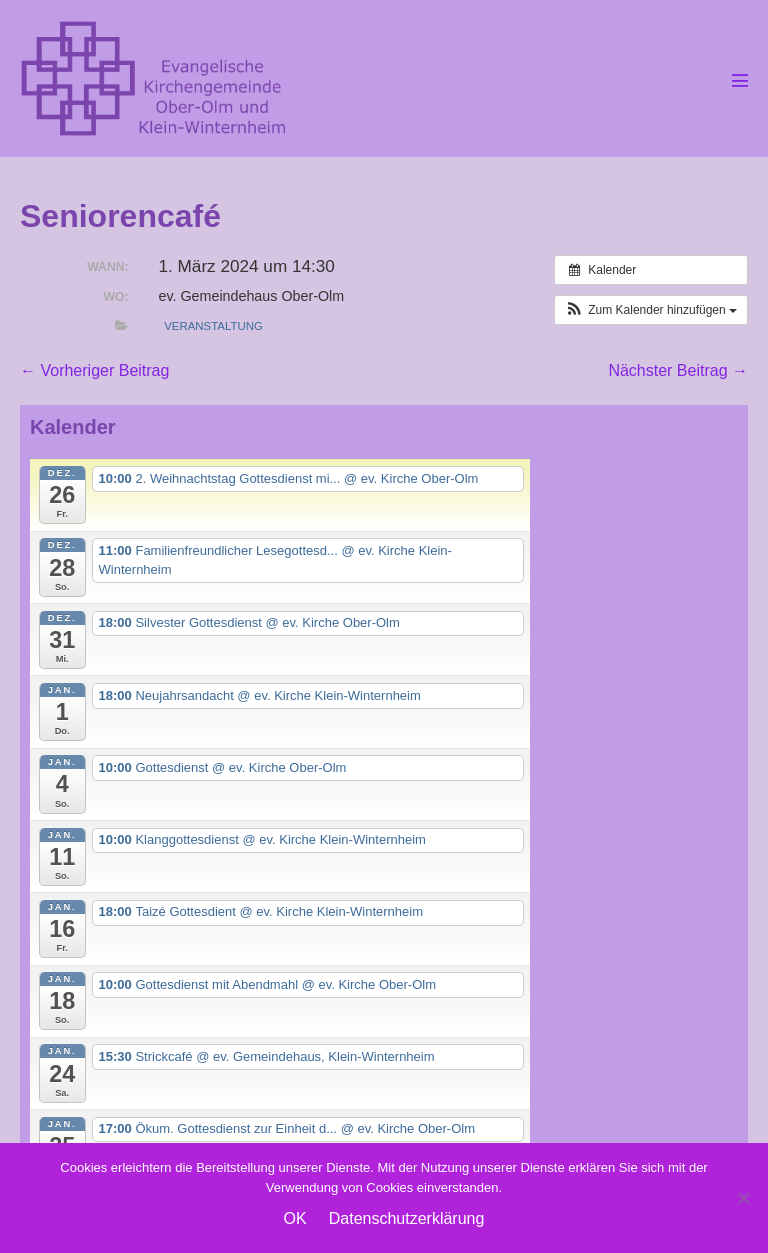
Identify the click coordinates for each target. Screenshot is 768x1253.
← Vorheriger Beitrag (94, 370)
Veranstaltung (213, 326)
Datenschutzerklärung (407, 1218)
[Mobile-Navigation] (740, 80)
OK (295, 1218)
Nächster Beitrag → (678, 370)
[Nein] (743, 1198)
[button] (651, 310)
